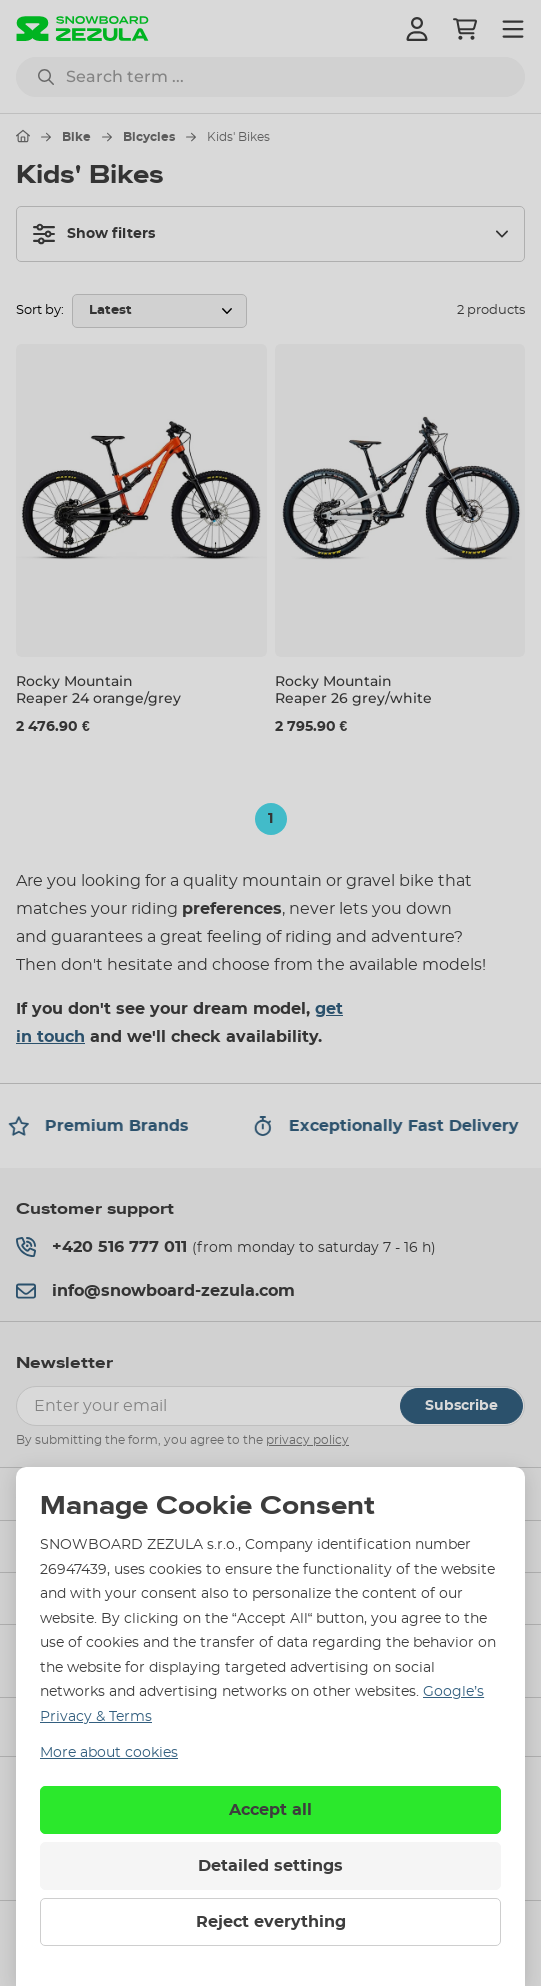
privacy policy (307, 1440)
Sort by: (40, 310)
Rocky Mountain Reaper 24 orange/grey (98, 689)
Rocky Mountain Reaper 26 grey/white (353, 689)
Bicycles (149, 137)
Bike (76, 137)
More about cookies (109, 1753)
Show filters (94, 234)
